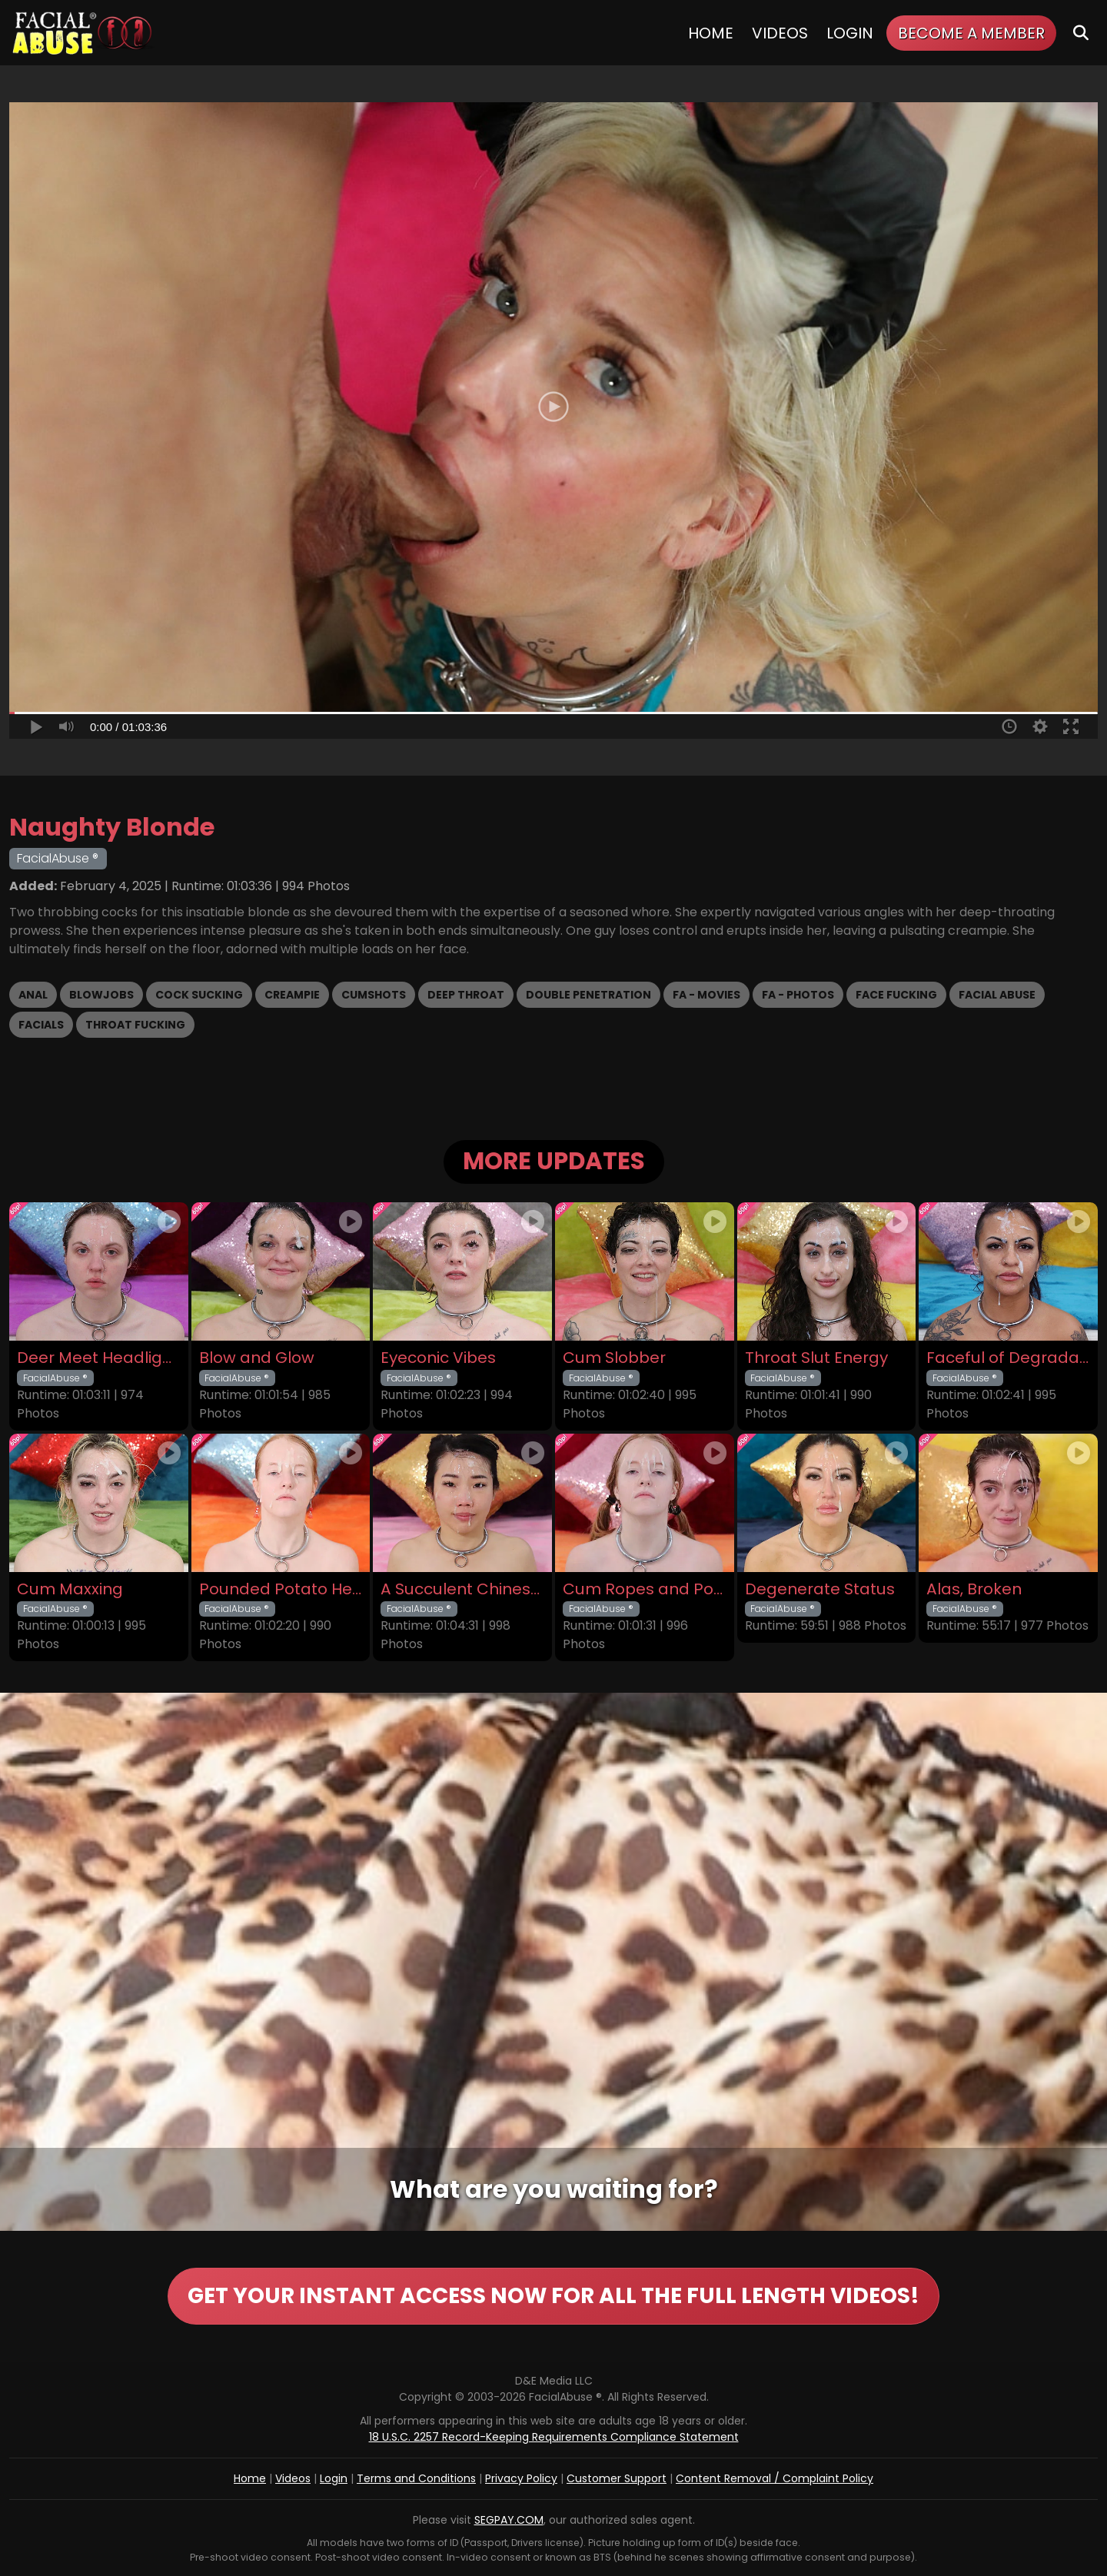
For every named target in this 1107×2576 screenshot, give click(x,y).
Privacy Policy (521, 2478)
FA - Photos (798, 994)
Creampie (292, 994)
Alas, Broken (974, 1589)
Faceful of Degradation (1008, 1358)
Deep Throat (465, 994)
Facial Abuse (997, 994)
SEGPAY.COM (509, 2520)
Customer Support (617, 2478)
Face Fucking (896, 994)
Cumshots (373, 994)
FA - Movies (706, 994)
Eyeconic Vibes (438, 1358)
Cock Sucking (199, 994)
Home (710, 33)
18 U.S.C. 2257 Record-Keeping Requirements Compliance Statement (554, 2437)
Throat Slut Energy (816, 1358)
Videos (780, 33)
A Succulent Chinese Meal (462, 1589)
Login (849, 33)
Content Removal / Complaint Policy (774, 2478)
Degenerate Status (820, 1589)
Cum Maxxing (70, 1589)
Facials (41, 1024)
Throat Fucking (135, 1024)
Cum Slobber (614, 1358)
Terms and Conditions (416, 2478)
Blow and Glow (256, 1358)
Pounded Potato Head (281, 1589)
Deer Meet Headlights (99, 1358)
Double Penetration (588, 994)
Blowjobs (101, 994)
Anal (33, 994)
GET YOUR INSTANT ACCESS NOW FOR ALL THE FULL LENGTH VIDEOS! (553, 2296)
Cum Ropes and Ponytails (644, 1589)
